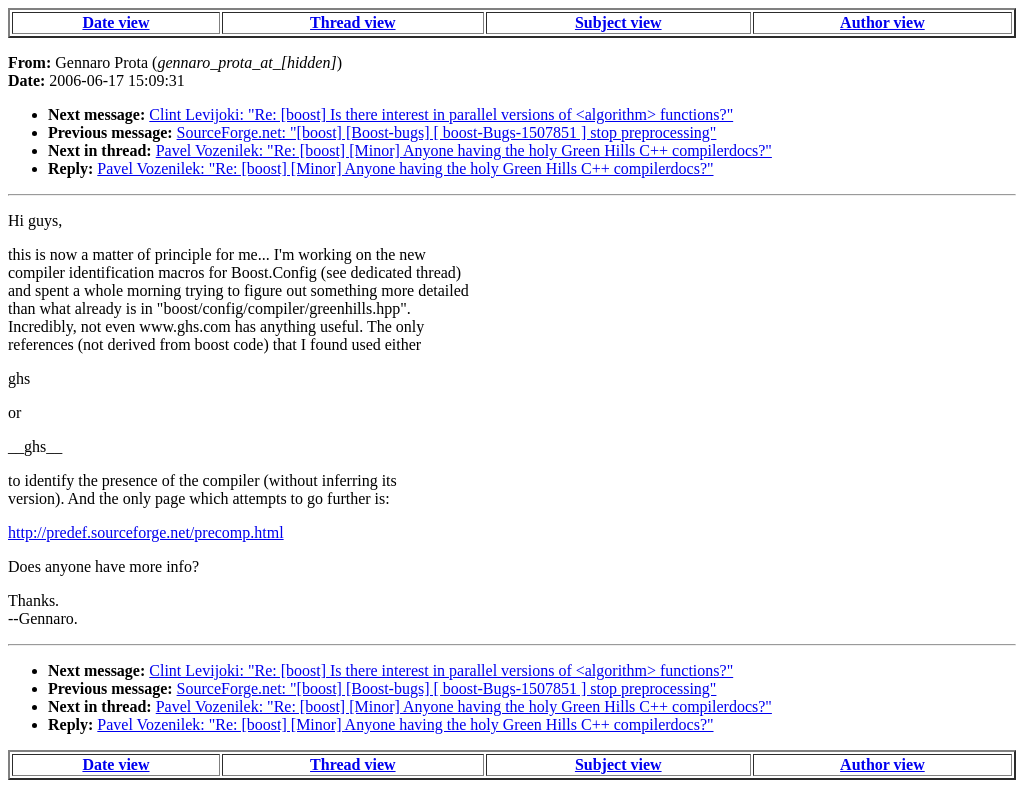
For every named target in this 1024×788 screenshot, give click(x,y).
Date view (115, 22)
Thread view (352, 22)
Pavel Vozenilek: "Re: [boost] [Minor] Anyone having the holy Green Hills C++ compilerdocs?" (464, 150)
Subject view (618, 22)
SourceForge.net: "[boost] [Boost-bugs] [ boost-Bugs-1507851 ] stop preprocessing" (447, 132)
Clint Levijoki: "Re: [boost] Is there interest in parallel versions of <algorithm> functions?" (441, 114)
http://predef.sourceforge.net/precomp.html (146, 532)
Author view (882, 22)
